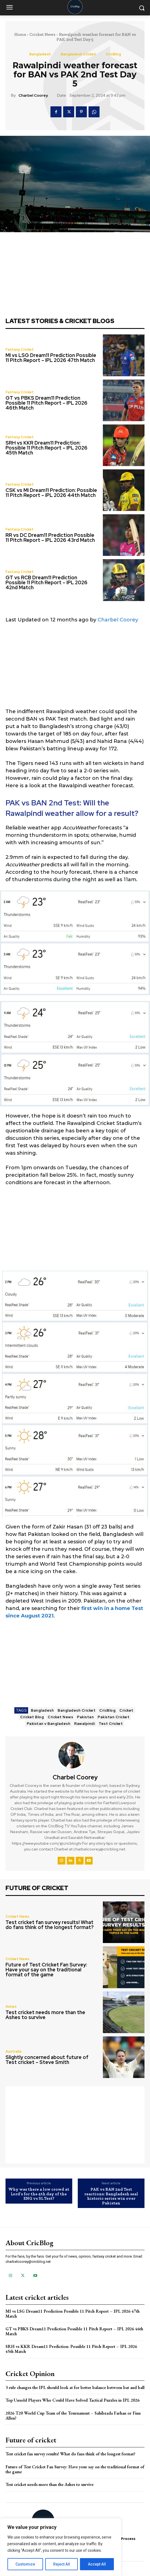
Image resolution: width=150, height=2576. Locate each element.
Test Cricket (111, 1723)
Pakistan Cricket (113, 1717)
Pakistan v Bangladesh (49, 1723)
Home (20, 34)
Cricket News (42, 34)
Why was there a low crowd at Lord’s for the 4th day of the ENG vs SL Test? (38, 2194)
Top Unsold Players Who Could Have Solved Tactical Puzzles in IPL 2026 (73, 2400)
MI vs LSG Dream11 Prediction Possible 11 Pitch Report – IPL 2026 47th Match (51, 357)
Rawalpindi (84, 1723)
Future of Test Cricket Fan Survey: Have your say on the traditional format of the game (46, 1969)
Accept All (97, 2564)
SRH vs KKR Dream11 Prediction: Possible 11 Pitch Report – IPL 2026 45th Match (46, 448)
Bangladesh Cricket (78, 54)
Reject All (61, 2564)
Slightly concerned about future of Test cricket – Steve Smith (47, 2059)
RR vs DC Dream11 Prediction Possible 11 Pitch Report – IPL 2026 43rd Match (50, 537)
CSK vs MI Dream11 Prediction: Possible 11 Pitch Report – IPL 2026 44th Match (51, 492)
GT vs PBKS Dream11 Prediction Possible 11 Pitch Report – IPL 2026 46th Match (46, 403)
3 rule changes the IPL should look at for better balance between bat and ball (75, 2387)
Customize (25, 2564)
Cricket (126, 1710)
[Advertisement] (75, 669)
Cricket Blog (32, 1717)
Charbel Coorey (33, 95)
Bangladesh (40, 54)
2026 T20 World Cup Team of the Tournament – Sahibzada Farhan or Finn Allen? (73, 2415)
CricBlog (113, 54)
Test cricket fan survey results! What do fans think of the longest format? (50, 1924)
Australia (14, 2051)
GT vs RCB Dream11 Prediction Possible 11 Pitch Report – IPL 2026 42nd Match (46, 582)
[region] (60, 2547)
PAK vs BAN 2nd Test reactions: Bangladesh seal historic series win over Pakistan (111, 2196)
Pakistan (85, 1717)
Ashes (11, 2006)
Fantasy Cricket (20, 349)
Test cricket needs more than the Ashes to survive (45, 2014)
